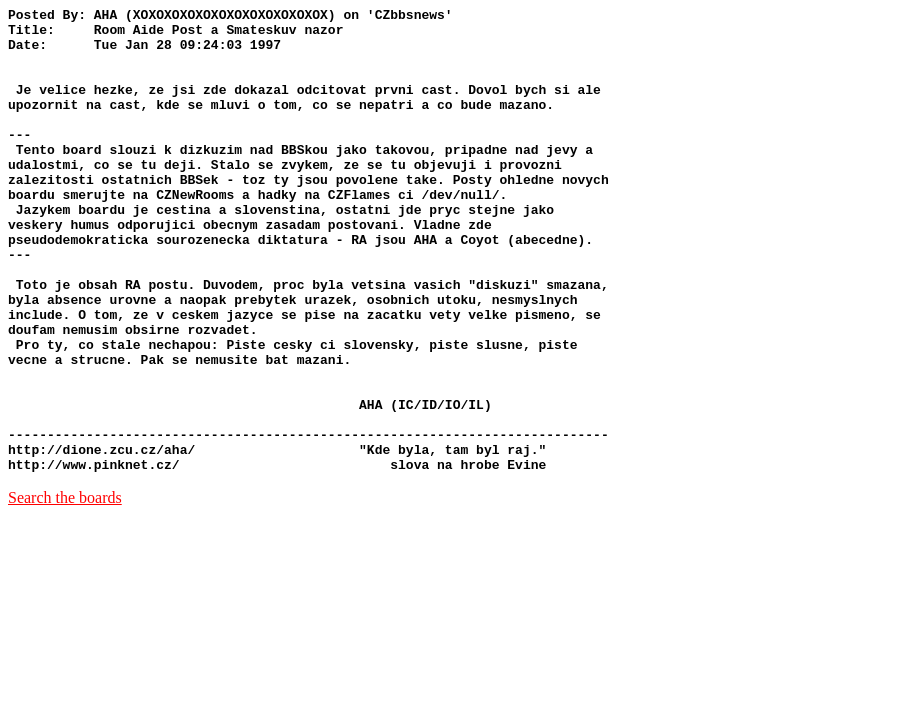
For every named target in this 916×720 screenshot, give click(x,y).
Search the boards (65, 590)
